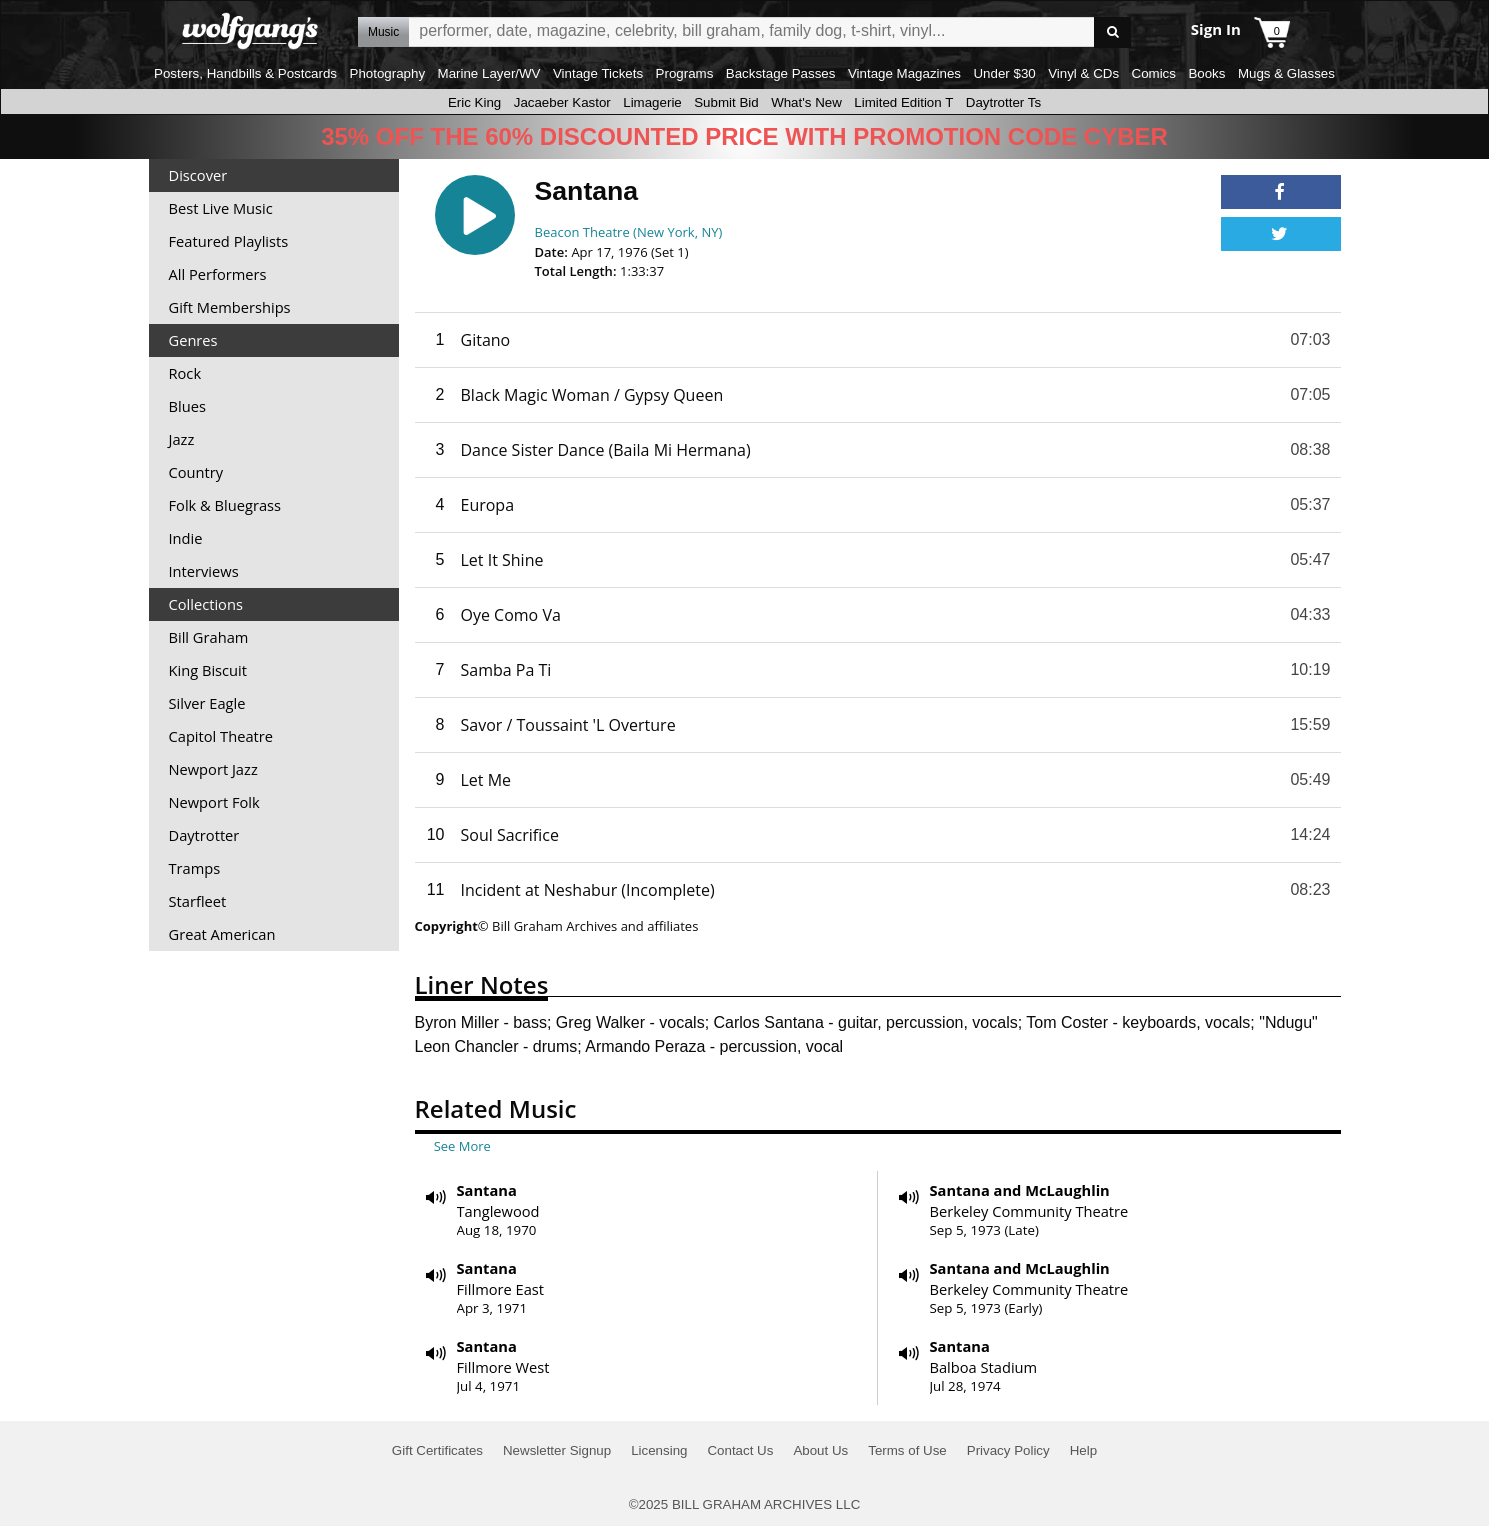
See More (462, 1146)
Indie (186, 538)
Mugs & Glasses (1286, 73)
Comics (1154, 73)
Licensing (659, 1450)
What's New (806, 102)
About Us (820, 1450)
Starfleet (198, 901)
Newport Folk (214, 802)
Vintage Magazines (904, 73)
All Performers (218, 274)
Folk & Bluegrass (225, 505)
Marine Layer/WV (489, 73)
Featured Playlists (229, 241)
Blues (187, 406)
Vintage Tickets (598, 73)
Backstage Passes (781, 73)
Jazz (182, 439)
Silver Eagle (207, 703)
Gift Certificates (437, 1450)
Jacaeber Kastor (562, 102)
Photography (388, 73)
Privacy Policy (1008, 1450)
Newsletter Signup (557, 1450)
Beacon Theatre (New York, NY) (629, 232)
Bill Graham (209, 637)
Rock (185, 373)
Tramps (195, 868)
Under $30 (1004, 73)
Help (1083, 1450)
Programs (685, 73)
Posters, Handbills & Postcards (245, 73)
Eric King (474, 102)
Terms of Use (907, 1450)
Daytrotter (204, 835)
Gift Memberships (230, 307)
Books (1206, 73)
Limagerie (652, 102)
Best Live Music (221, 208)
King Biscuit (208, 670)
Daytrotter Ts (1003, 102)
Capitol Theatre (221, 736)
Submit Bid (726, 102)
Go (1112, 32)
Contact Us (740, 1450)
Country (196, 472)
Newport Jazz (213, 769)
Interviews (204, 571)
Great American (222, 934)
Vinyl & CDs (1083, 73)
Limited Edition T (903, 102)
